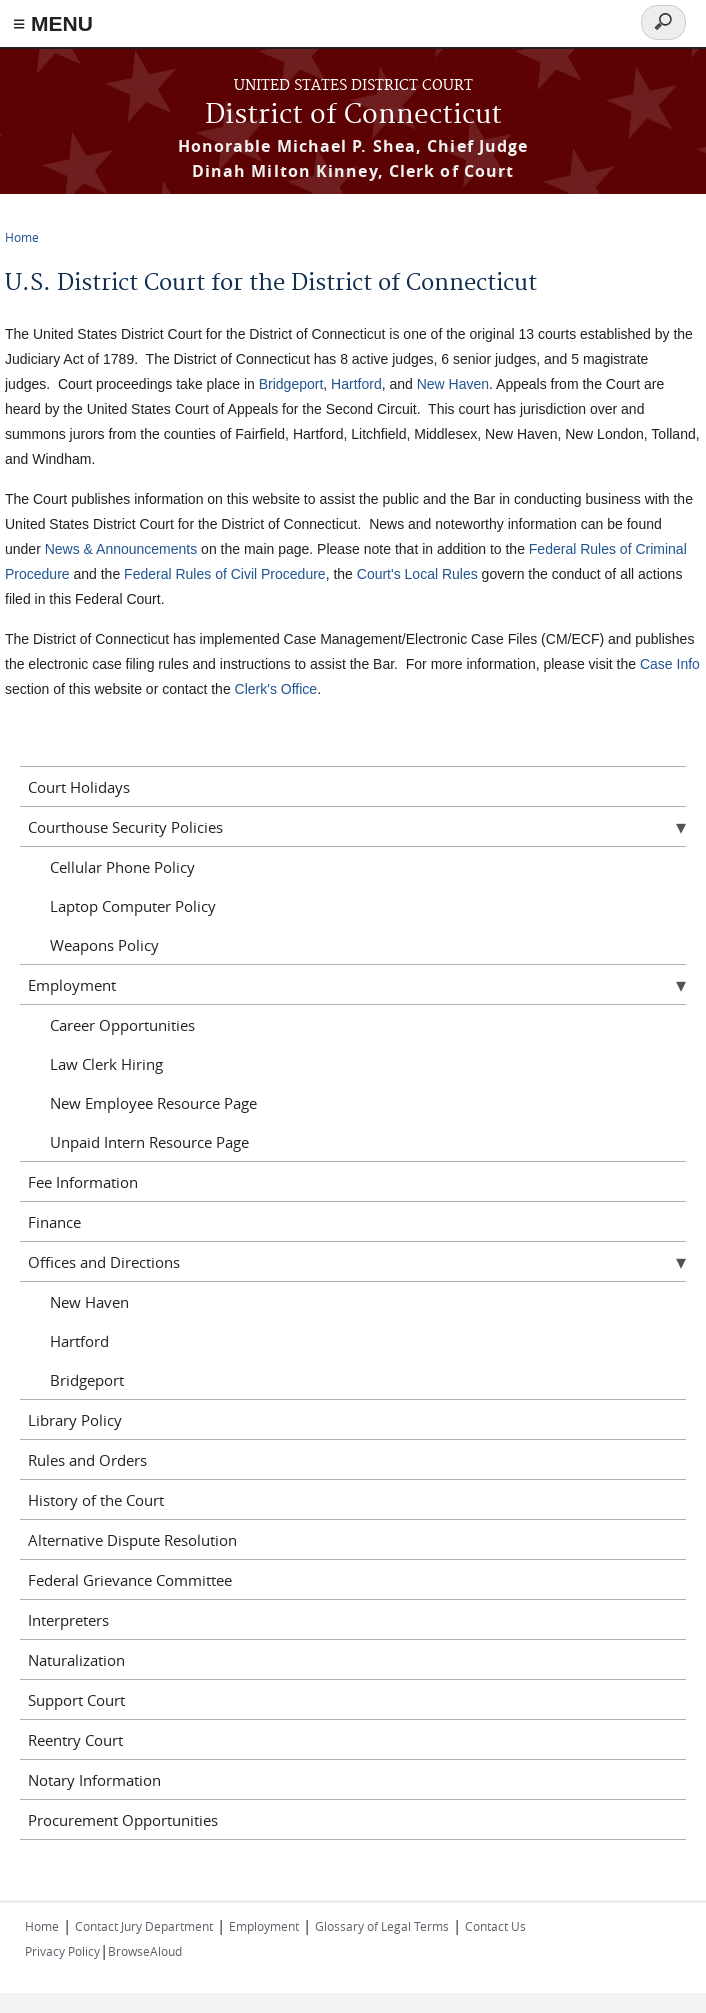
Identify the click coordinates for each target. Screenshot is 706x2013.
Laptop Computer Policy (133, 906)
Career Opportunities (122, 1025)
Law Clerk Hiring (106, 1064)
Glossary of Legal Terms (382, 1926)
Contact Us (495, 1926)
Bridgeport (291, 384)
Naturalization (76, 1660)
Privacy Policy (62, 1951)
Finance (54, 1222)
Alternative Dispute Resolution (132, 1540)
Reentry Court (75, 1740)
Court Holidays (79, 787)
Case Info (670, 664)
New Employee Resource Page (153, 1103)
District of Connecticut (353, 115)
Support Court (76, 1700)
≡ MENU (53, 23)
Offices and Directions (104, 1262)
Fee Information (83, 1182)
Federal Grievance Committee (130, 1580)
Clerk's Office (276, 689)
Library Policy (75, 1420)
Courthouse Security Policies (125, 827)
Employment (72, 985)
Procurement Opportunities (123, 1820)
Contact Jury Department (144, 1926)
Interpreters (68, 1620)
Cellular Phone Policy (122, 867)
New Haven (453, 384)
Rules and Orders (87, 1460)
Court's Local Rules (417, 574)
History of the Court (96, 1500)
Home (22, 237)
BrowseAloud (145, 1951)
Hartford (356, 384)
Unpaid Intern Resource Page (149, 1142)
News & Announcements (121, 549)
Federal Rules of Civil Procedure (225, 574)
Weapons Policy (104, 945)
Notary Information (94, 1780)
